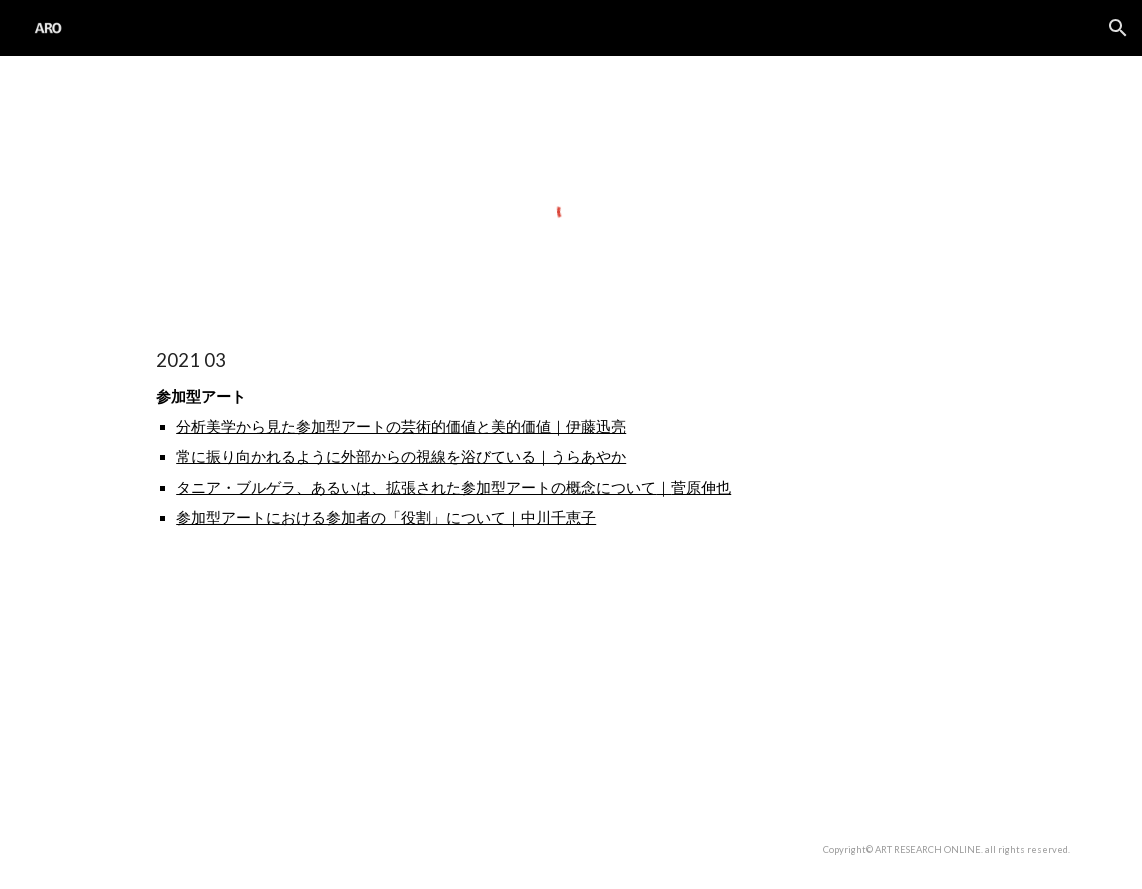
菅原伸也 (701, 487)
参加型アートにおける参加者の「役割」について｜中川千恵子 (386, 517)
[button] (1118, 28)
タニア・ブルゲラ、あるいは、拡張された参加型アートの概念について (416, 487)
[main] (571, 530)
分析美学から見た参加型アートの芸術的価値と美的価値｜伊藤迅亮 (401, 426)
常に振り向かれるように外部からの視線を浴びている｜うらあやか (401, 456)
